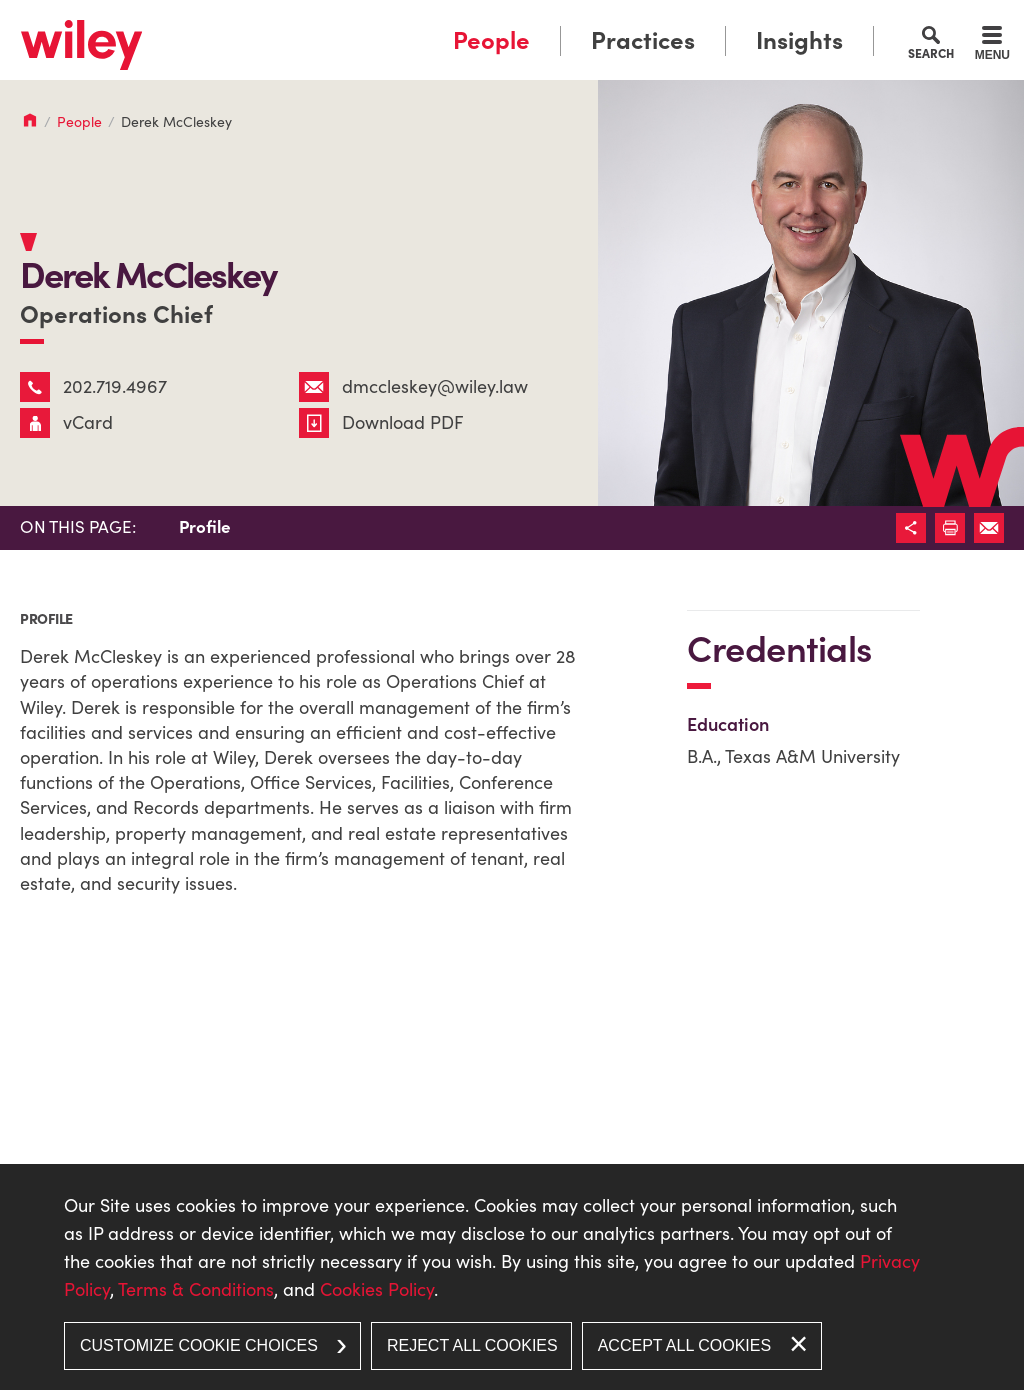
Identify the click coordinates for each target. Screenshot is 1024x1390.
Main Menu (450, 22)
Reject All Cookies (472, 1345)
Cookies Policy (377, 1289)
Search (931, 53)
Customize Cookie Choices (199, 1345)
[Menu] (992, 46)
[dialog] (512, 1277)
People (491, 40)
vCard (66, 422)
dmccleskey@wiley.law (413, 386)
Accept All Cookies (684, 1345)
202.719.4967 (93, 386)
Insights (799, 40)
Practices (643, 40)
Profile (205, 527)
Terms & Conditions (196, 1289)
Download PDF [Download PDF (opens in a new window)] (381, 422)
